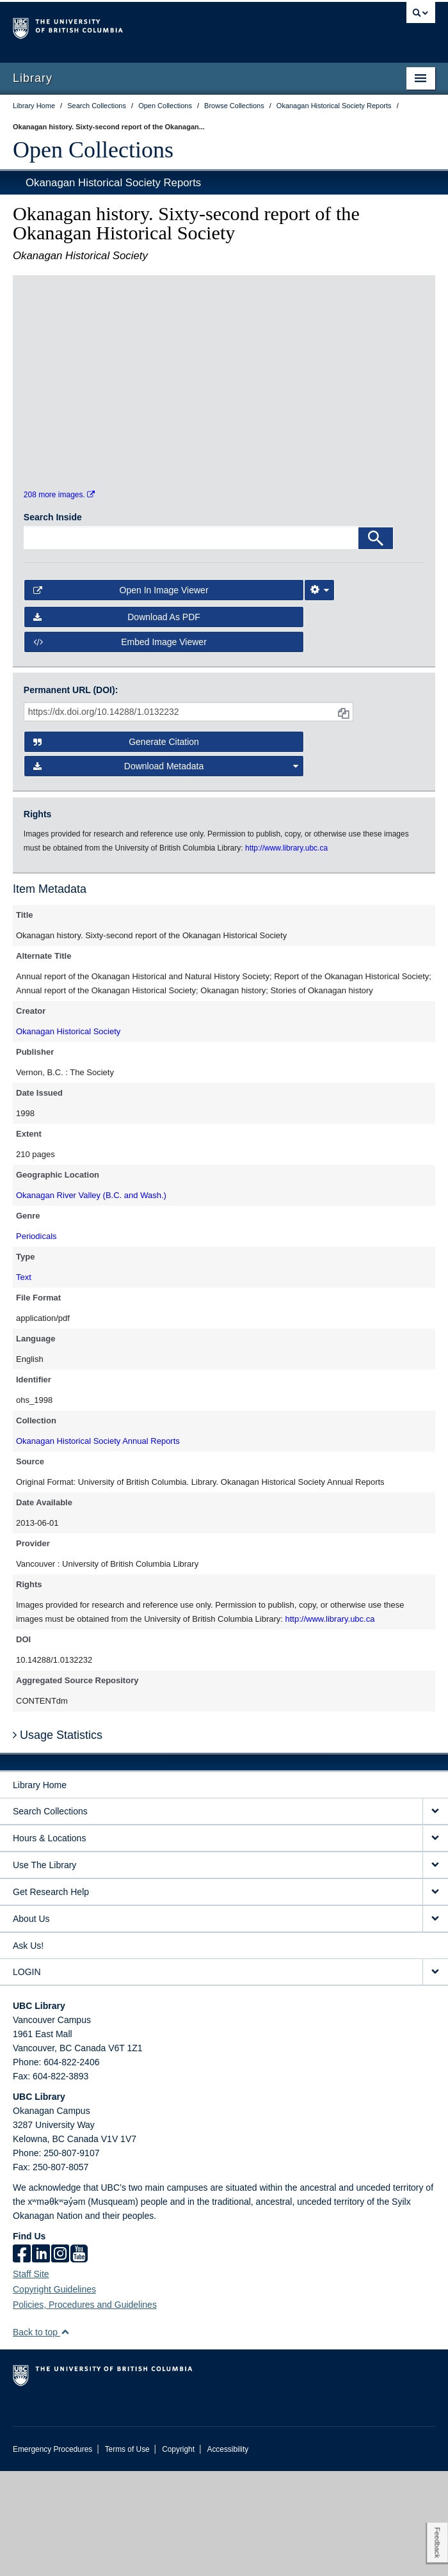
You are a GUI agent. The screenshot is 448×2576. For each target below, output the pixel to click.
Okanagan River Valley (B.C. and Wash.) (91, 1300)
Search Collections (50, 1916)
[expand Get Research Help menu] (435, 1997)
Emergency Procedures (52, 2554)
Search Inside (53, 622)
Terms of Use (127, 2554)
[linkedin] (41, 2359)
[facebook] (22, 2359)
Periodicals (36, 1341)
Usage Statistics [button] (57, 1840)
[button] (65, 2437)
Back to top (41, 2437)
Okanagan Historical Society (68, 1136)
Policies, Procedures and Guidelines (85, 2409)
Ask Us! (28, 2050)
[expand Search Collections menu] (435, 1916)
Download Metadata (165, 871)
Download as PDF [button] (116, 722)
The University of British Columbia (160, 26)
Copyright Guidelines (54, 2394)
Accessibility (227, 2554)
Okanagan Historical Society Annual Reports (98, 1546)
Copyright (178, 2554)
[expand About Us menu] (435, 2024)
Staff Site (31, 2379)
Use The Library (44, 1970)
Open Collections (93, 150)
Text (23, 1382)
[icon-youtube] (79, 2359)
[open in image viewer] (74, 361)
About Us (31, 2024)
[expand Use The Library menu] (435, 1970)
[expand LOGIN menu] (435, 2077)
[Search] (376, 643)
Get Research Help (51, 1997)
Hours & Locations (49, 1943)
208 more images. (59, 599)
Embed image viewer (120, 747)
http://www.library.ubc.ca (330, 1724)
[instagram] (60, 2359)
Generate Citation (116, 847)
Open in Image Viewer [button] (121, 695)
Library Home (40, 1890)
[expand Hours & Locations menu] (435, 1943)
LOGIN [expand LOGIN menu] (27, 2077)
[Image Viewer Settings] (319, 695)
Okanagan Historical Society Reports (113, 183)
